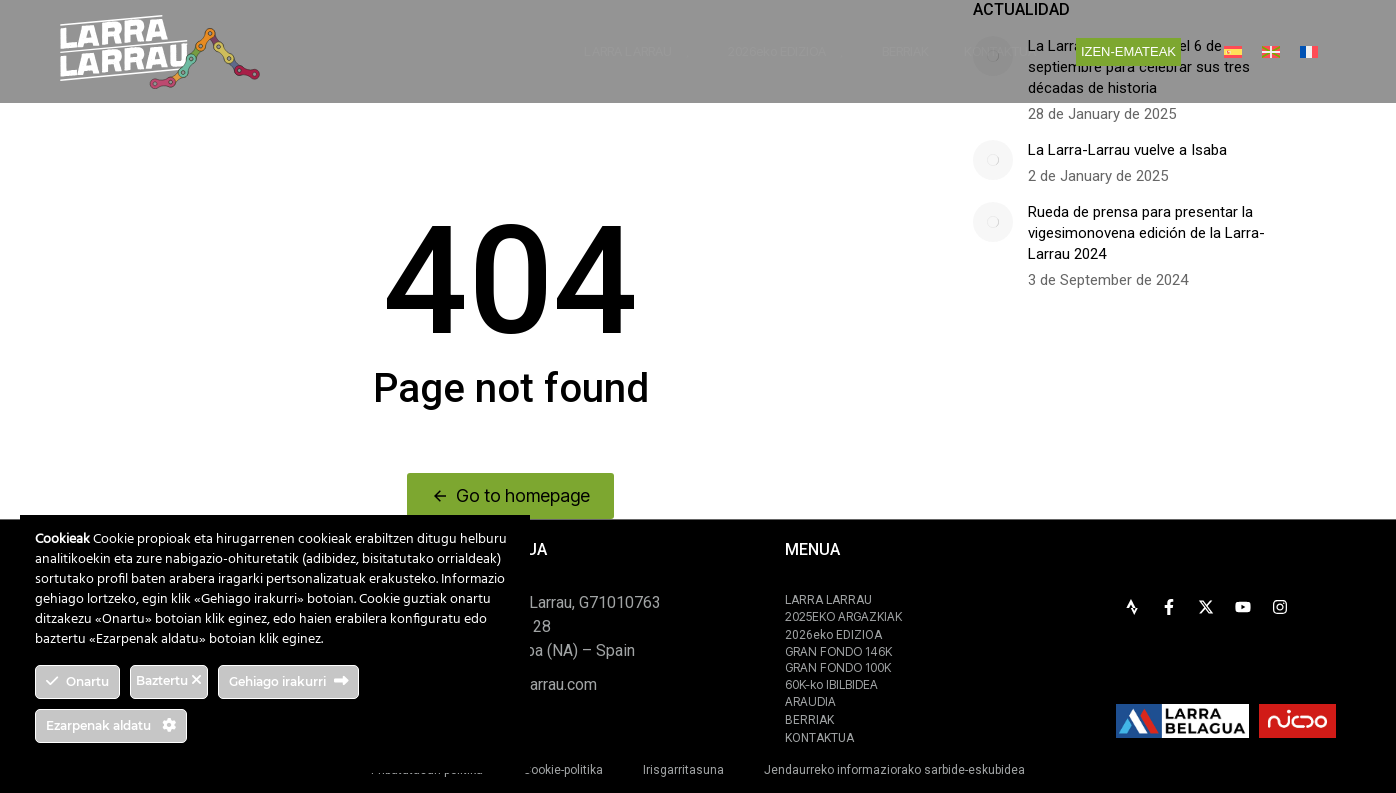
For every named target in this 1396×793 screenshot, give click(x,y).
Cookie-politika (563, 770)
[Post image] (993, 160)
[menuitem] (1233, 51)
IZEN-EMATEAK (1128, 51)
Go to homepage (510, 495)
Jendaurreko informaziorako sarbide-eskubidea (894, 770)
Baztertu (169, 680)
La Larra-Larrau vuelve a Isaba (1127, 150)
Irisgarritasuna (683, 770)
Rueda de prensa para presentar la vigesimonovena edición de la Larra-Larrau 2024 (1146, 233)
